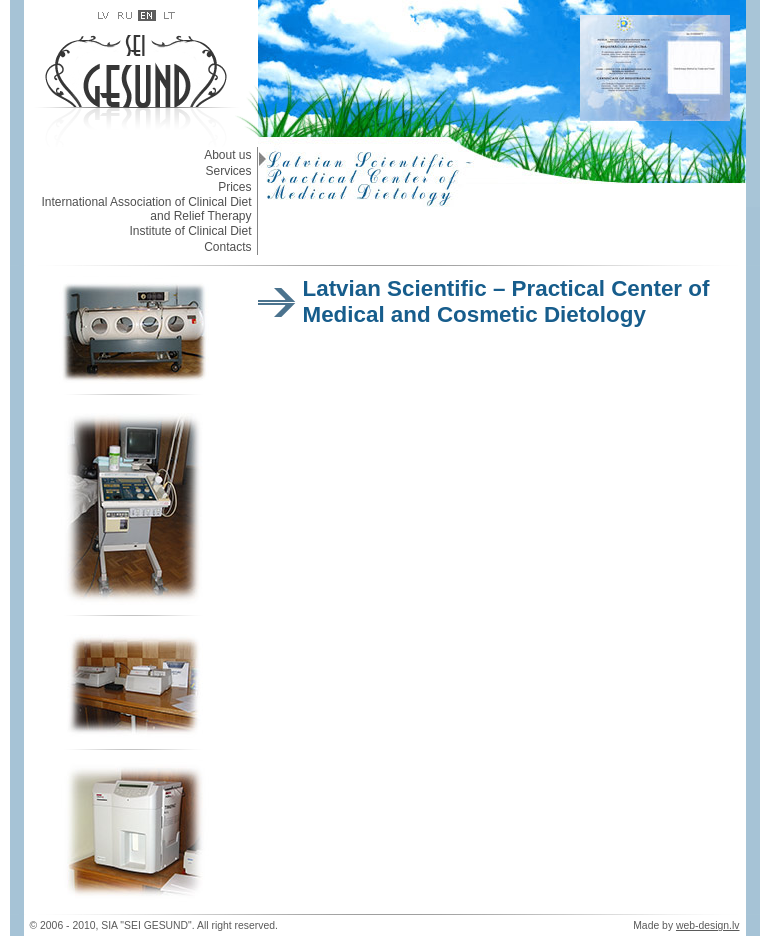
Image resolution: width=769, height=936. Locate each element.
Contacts (227, 247)
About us (227, 155)
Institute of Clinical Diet (190, 231)
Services (228, 171)
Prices (234, 187)
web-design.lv (708, 925)
